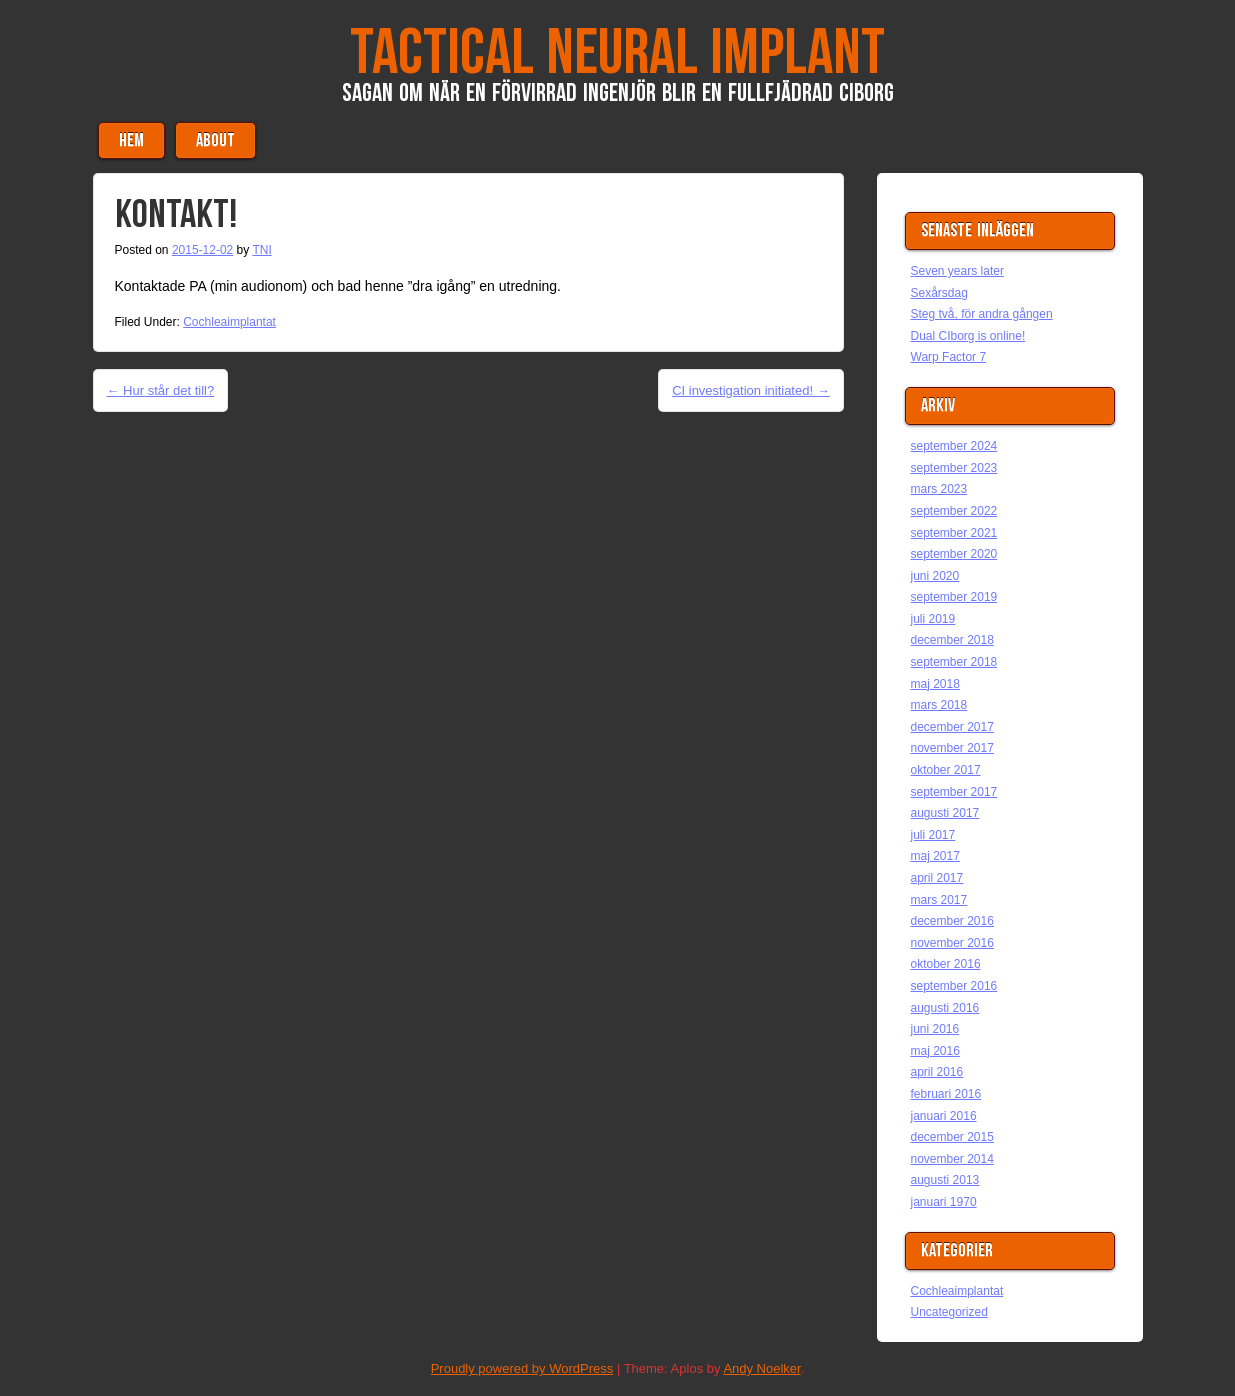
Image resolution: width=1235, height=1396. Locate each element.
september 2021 (954, 533)
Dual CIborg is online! (968, 336)
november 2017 (952, 748)
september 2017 (954, 792)
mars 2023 (939, 489)
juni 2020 (935, 576)
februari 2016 (946, 1094)
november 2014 (952, 1159)
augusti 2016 (945, 1008)
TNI (261, 250)
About (215, 140)
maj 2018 (935, 684)
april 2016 (937, 1072)
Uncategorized (949, 1312)
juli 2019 (933, 619)
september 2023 (954, 468)
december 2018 (952, 640)
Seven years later (957, 271)
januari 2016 (944, 1116)
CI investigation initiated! (751, 390)
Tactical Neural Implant (617, 53)
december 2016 (952, 921)
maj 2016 (935, 1051)
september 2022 (954, 511)
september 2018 (954, 662)
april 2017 (937, 878)
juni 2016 (935, 1029)
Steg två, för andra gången (982, 314)
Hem (131, 140)
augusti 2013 (945, 1180)
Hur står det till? (161, 390)
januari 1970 (944, 1202)
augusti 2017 (945, 813)
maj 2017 (935, 856)
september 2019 (954, 597)
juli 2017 (933, 835)
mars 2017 (939, 900)
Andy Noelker (761, 1368)
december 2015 (952, 1137)
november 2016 (952, 943)
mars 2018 (939, 705)
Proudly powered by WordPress (522, 1368)
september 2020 (954, 554)
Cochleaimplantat (229, 322)
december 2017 (952, 727)
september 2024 (954, 446)
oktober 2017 (946, 770)
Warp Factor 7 (949, 357)
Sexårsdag (939, 293)
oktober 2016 (946, 964)
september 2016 (954, 986)
